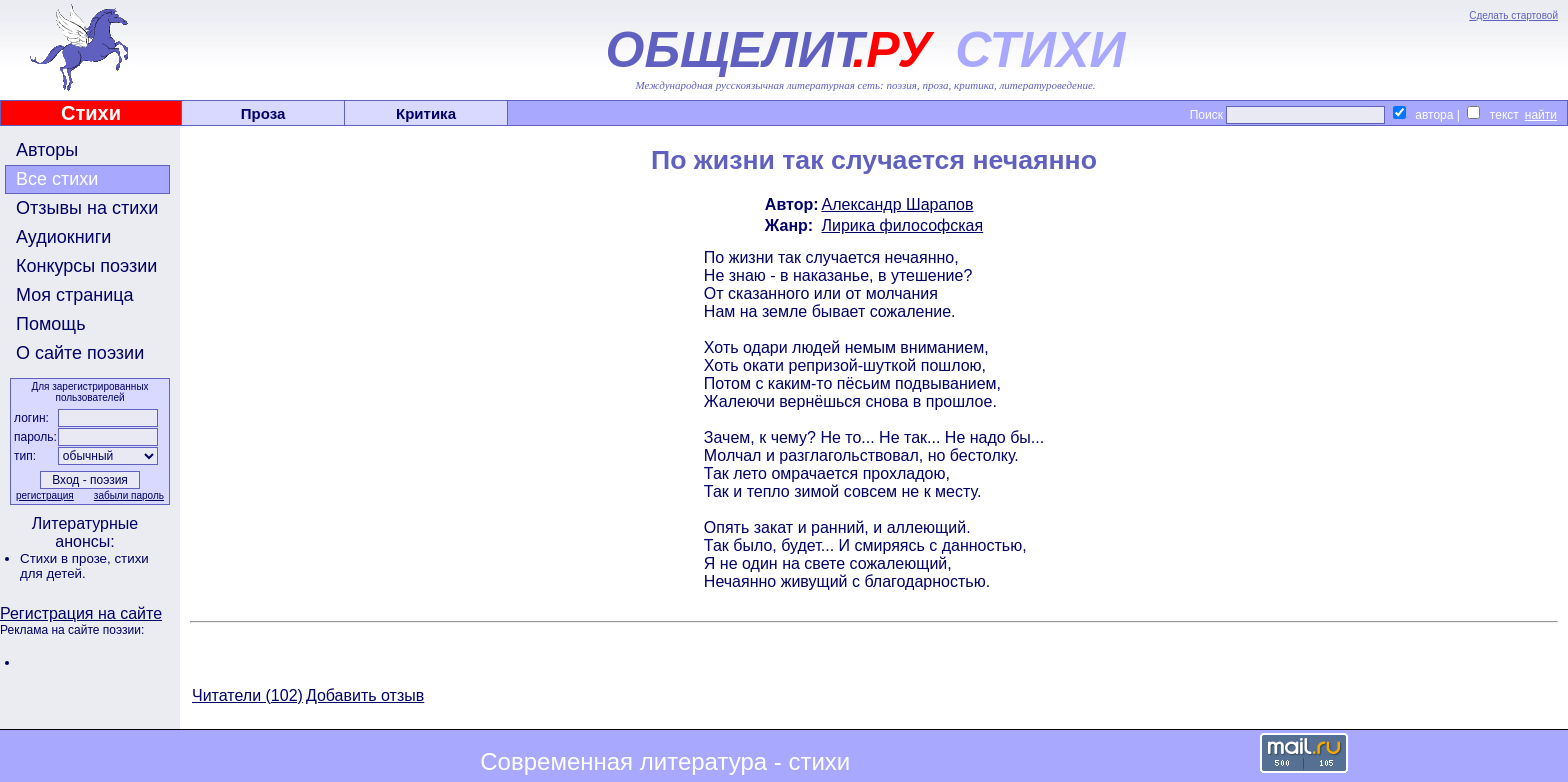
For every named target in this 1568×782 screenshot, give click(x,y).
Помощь (51, 324)
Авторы (47, 150)
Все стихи (57, 179)
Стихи (91, 113)
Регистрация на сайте (81, 613)
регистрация (45, 495)
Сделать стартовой (1513, 15)
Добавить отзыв (365, 695)
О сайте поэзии (80, 353)
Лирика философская (903, 225)
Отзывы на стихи (87, 208)
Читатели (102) (247, 695)
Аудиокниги (63, 237)
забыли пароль (129, 495)
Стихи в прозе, (67, 558)
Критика (426, 113)
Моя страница (75, 295)
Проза (263, 113)
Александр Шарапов (898, 204)
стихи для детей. (84, 566)
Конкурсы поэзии (86, 266)
